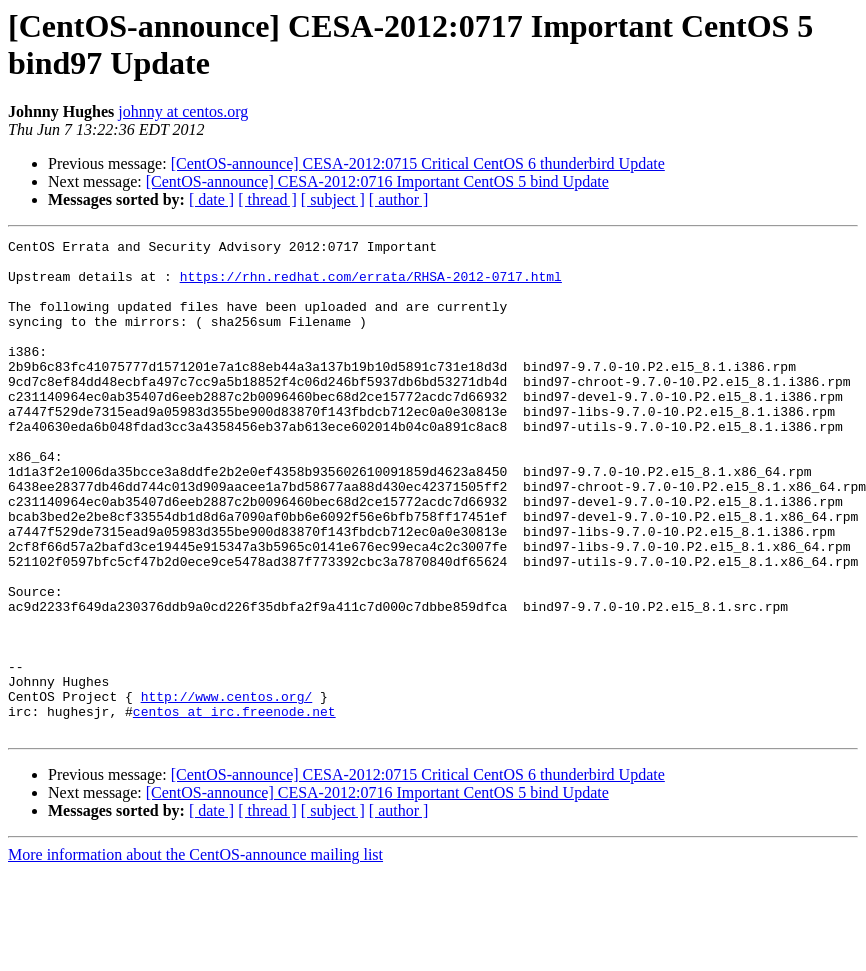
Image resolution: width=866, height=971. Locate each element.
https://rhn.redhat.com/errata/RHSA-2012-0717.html (371, 285)
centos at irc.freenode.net (234, 807)
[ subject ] (333, 199)
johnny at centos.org (183, 111)
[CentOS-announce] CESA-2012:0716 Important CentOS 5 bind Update (377, 181)
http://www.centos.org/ (227, 789)
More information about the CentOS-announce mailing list (195, 953)
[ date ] (211, 199)
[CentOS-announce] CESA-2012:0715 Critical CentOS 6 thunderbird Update (418, 163)
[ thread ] (267, 199)
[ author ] (399, 199)
